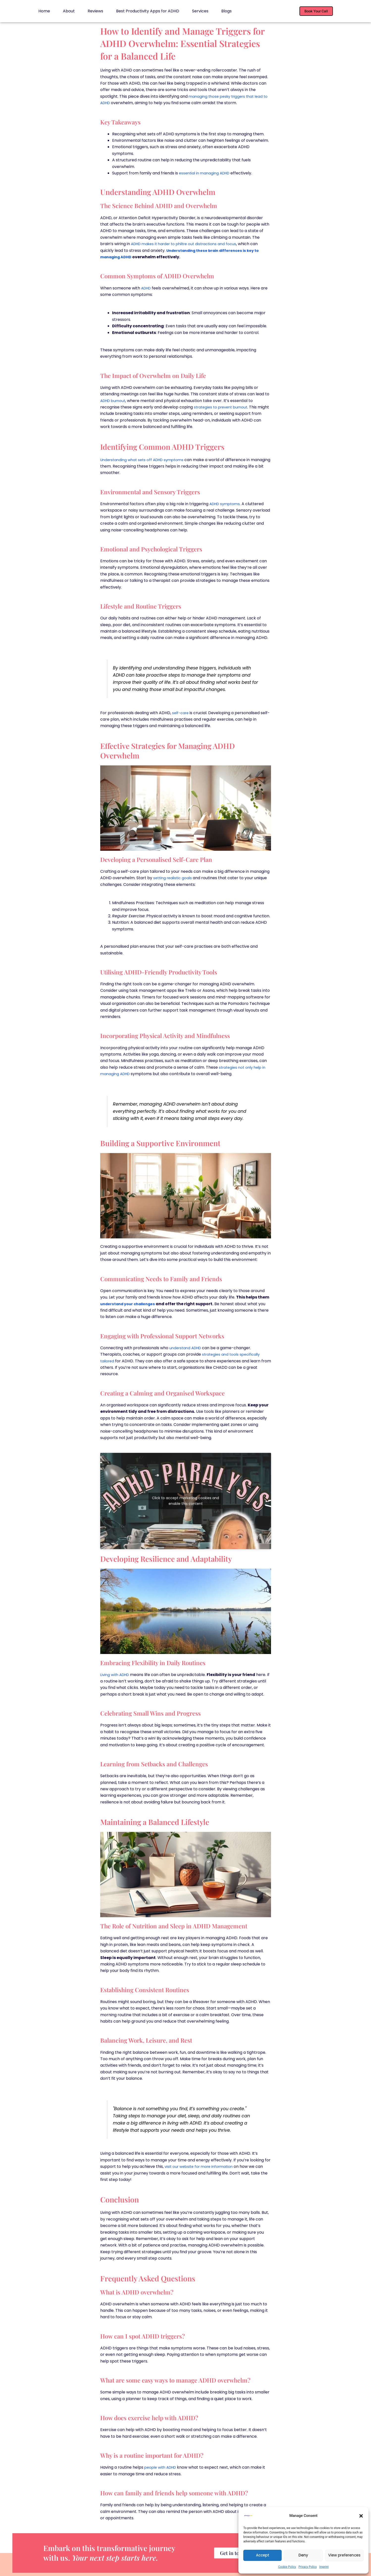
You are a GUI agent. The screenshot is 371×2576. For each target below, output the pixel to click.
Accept (262, 2555)
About (69, 11)
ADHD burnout (114, 400)
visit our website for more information (201, 2166)
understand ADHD (186, 1348)
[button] (361, 2515)
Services (200, 11)
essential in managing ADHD (206, 173)
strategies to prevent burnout (223, 407)
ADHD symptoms (226, 504)
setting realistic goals (174, 878)
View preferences (344, 2555)
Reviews (95, 11)
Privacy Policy (307, 2567)
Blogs (226, 11)
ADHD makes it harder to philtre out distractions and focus (188, 244)
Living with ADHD (116, 1675)
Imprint (324, 2567)
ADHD (146, 288)
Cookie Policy (287, 2567)
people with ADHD (162, 2467)
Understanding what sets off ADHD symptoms (145, 460)
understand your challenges (130, 1304)
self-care (181, 713)
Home (44, 11)
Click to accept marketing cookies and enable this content (185, 1500)
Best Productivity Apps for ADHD (147, 11)
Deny (303, 2555)
